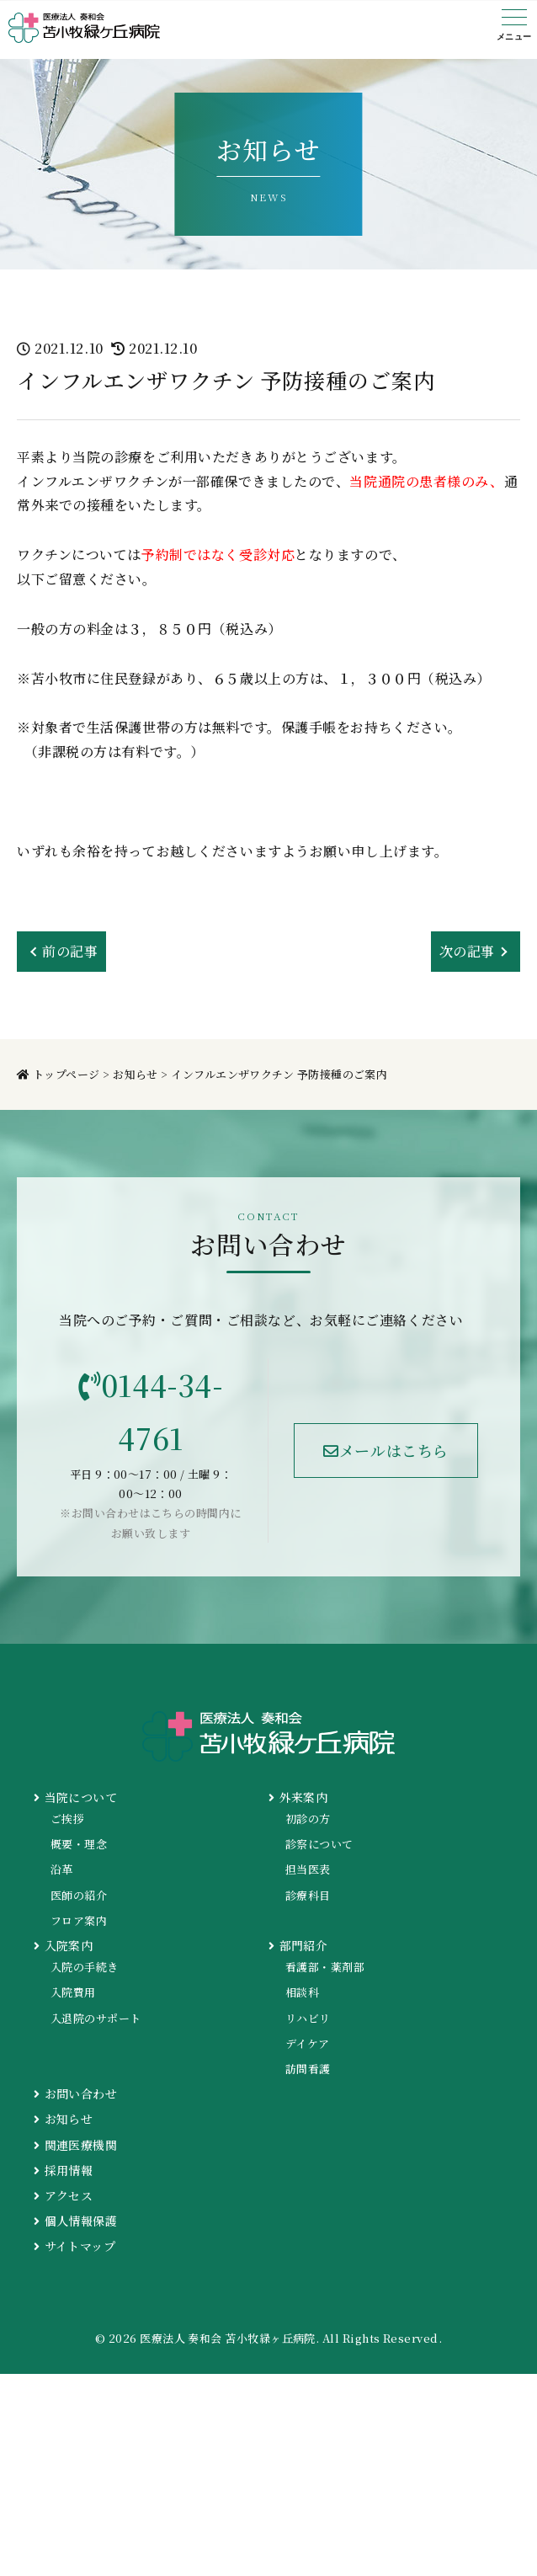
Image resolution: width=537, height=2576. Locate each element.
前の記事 (70, 951)
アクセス (63, 2195)
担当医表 (308, 1869)
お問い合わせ (75, 2093)
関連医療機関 (75, 2144)
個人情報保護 (75, 2220)
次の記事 (467, 951)
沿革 (62, 1869)
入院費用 (73, 1992)
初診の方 (308, 1819)
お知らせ (63, 2118)
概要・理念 (79, 1844)
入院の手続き (85, 1967)
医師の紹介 (79, 1895)
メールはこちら (386, 1450)
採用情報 (63, 2170)
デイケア (307, 2043)
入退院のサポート (96, 2018)
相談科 (302, 1992)
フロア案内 (79, 1920)
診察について (319, 1844)
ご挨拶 (67, 1819)
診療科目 (308, 1895)
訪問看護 (308, 2069)
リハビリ (308, 2018)
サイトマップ (74, 2245)
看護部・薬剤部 (324, 1967)
